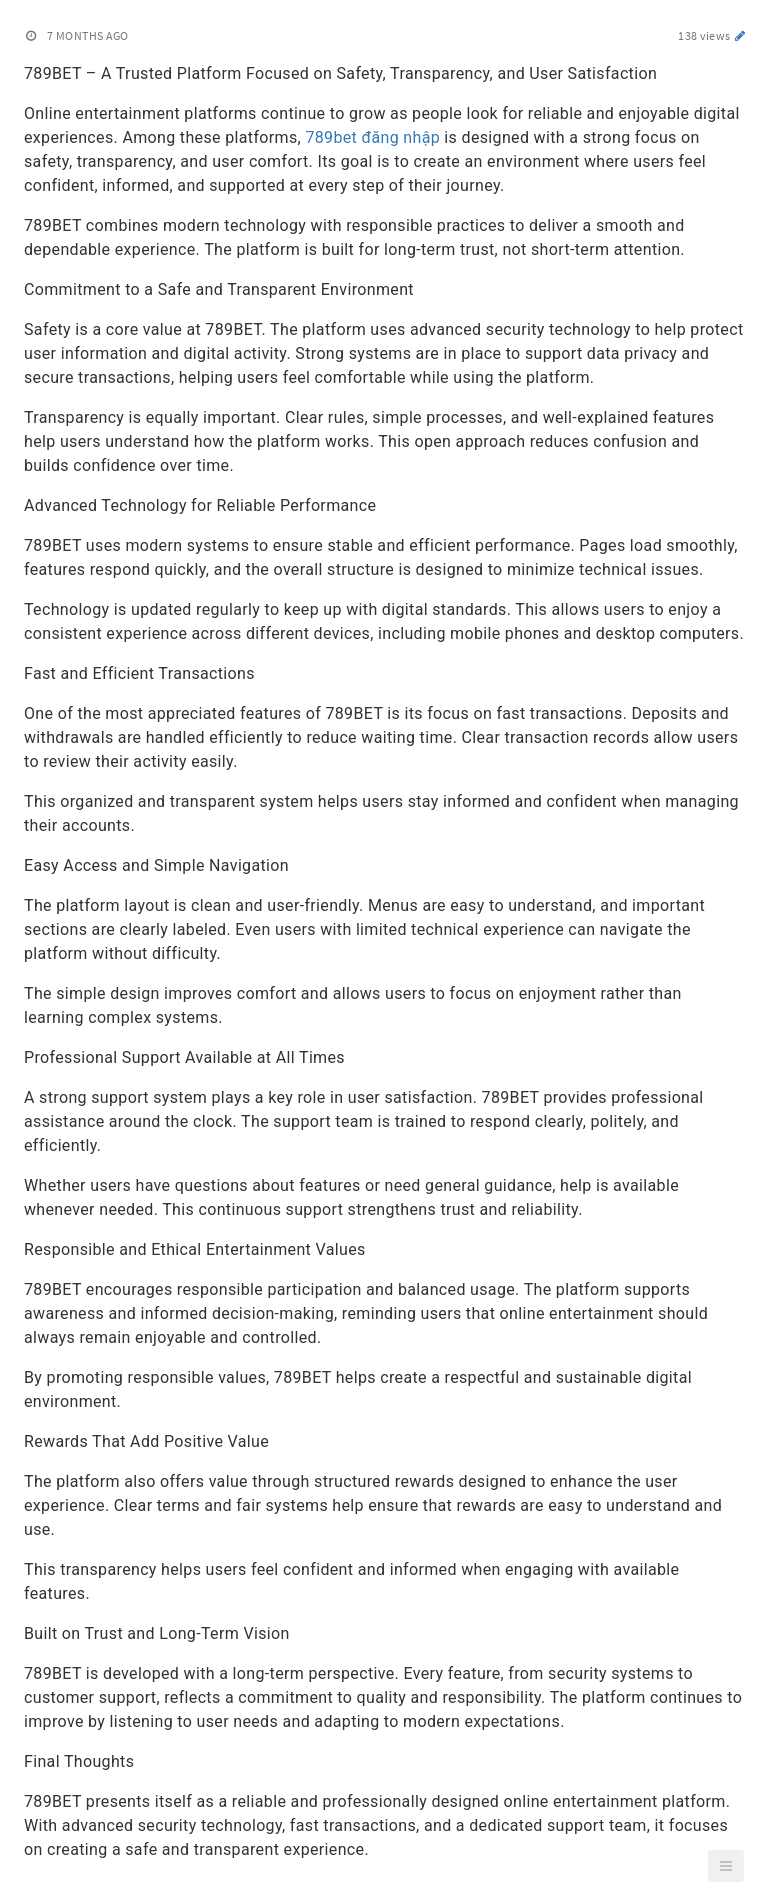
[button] (726, 1866)
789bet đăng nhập (372, 137)
